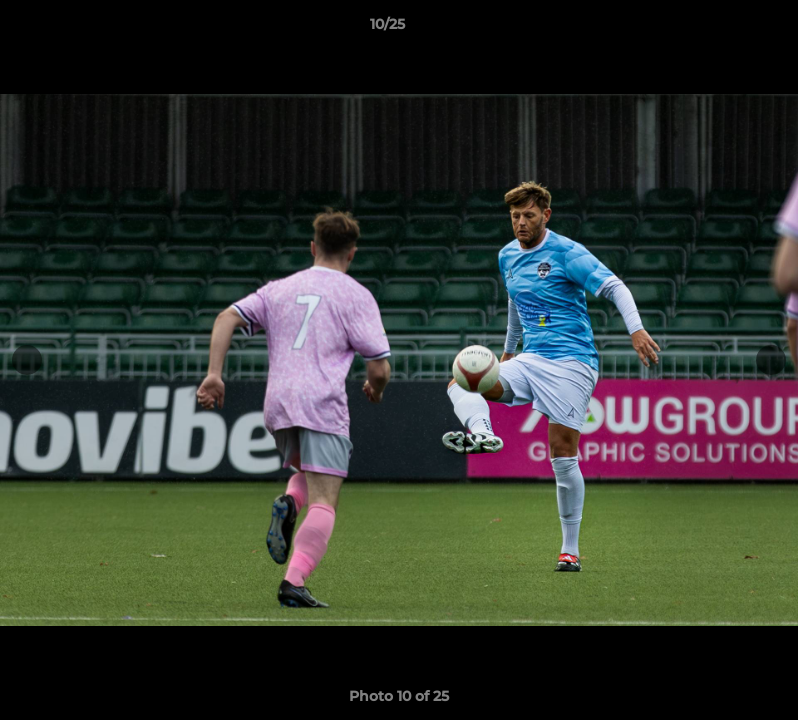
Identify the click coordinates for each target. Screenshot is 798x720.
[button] (714, 29)
